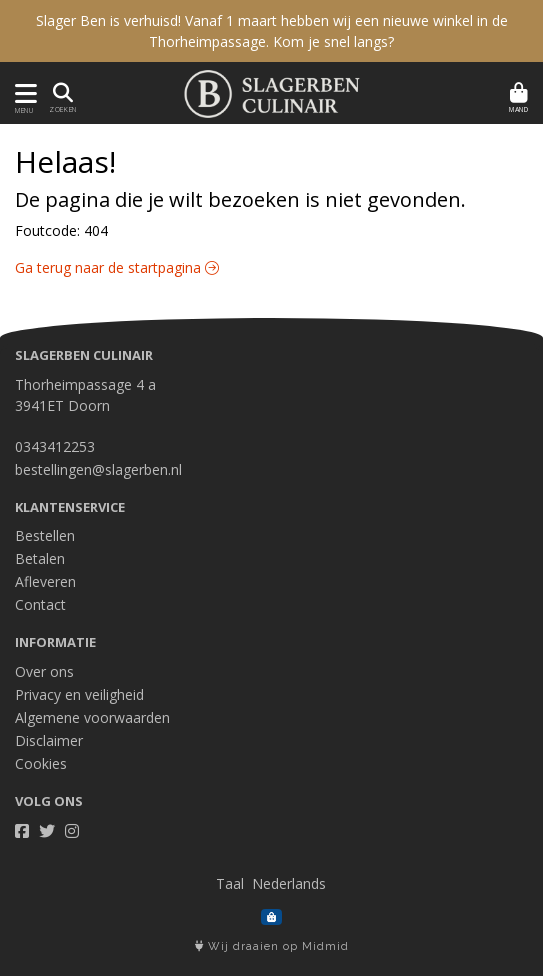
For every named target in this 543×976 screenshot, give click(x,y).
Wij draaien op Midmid (272, 946)
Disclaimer (49, 740)
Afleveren (45, 581)
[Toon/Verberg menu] (22, 93)
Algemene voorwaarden (92, 717)
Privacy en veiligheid (79, 694)
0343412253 (55, 446)
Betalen (40, 558)
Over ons (44, 671)
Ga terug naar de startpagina (117, 267)
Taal (230, 883)
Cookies (41, 763)
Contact (40, 604)
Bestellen (45, 535)
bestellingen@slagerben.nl (98, 469)
